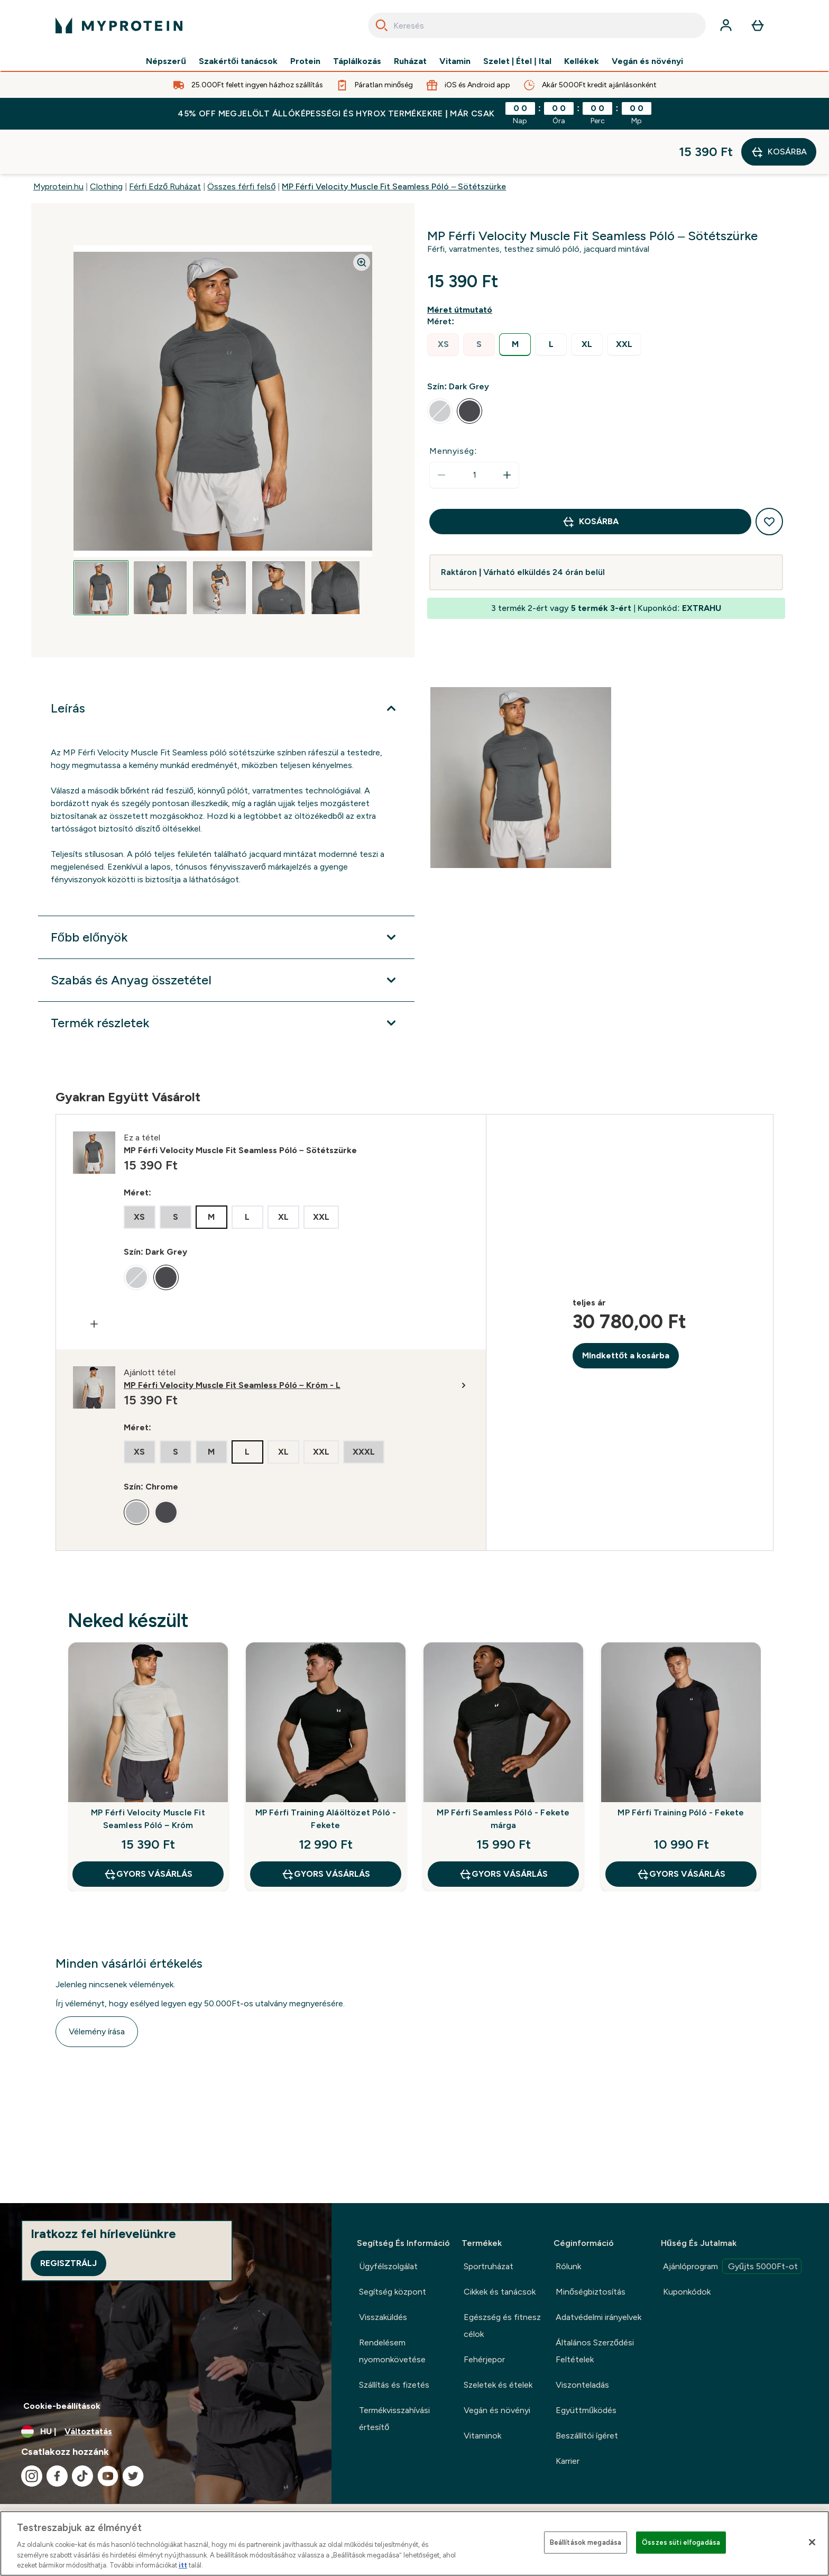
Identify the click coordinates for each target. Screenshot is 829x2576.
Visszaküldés (383, 2317)
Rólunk (568, 2266)
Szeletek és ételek (498, 2385)
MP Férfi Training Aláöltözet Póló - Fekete (326, 1774)
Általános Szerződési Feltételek (595, 2350)
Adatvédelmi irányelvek (598, 2317)
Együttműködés (586, 2410)
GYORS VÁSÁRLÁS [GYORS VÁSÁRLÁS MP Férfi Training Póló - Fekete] (681, 1829)
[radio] (443, 300)
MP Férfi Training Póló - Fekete (681, 1768)
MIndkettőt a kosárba (625, 1311)
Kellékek (581, 61)
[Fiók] (726, 25)
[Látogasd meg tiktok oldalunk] (82, 2476)
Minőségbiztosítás (590, 2292)
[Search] (381, 25)
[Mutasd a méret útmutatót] (461, 265)
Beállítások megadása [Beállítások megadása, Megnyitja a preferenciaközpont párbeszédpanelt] (586, 2542)
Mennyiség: (453, 406)
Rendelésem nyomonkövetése (392, 2350)
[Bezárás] (812, 2542)
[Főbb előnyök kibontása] (226, 893)
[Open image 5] (337, 543)
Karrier (567, 2461)
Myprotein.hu (58, 142)
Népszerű (166, 61)
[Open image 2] (160, 543)
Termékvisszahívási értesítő (394, 2418)
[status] (474, 430)
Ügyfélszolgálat (388, 2266)
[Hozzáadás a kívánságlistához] (769, 477)
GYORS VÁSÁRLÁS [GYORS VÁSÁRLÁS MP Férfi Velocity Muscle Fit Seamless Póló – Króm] (148, 1829)
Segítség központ (392, 2292)
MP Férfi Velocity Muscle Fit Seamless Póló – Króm (148, 1774)
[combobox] (537, 25)
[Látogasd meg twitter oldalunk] (133, 2476)
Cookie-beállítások (61, 2406)
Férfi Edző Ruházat (165, 142)
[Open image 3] (219, 543)
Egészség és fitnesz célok (502, 2325)
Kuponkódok (687, 2292)
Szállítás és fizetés (394, 2385)
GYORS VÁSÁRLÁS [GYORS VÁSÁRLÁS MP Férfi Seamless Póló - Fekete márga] (503, 1829)
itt (183, 2565)
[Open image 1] (100, 543)
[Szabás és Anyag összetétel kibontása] (226, 936)
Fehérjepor (484, 2359)
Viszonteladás (582, 2385)
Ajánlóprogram (732, 2266)
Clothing (106, 142)
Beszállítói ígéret (587, 2436)
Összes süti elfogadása (681, 2542)
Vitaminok (482, 2436)
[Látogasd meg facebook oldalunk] (57, 2476)
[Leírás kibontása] (226, 664)
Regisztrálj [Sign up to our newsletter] (68, 2263)
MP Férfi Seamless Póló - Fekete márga (503, 1774)
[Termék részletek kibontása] (226, 978)
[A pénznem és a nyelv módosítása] (165, 2431)
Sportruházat (488, 2266)
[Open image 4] (278, 543)
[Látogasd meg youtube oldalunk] (107, 2476)
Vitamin (455, 61)
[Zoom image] (361, 217)
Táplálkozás (357, 61)
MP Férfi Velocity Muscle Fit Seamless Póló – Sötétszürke (394, 142)
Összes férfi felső (241, 142)
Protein (305, 61)
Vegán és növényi (647, 61)
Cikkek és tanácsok (500, 2292)
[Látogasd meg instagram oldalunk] (31, 2476)
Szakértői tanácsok (238, 61)
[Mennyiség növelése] (507, 430)
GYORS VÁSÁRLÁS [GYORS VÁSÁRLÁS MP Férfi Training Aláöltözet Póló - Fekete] (325, 1829)
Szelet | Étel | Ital (517, 61)
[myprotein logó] (119, 25)
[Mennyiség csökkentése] (441, 430)
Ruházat (410, 61)
